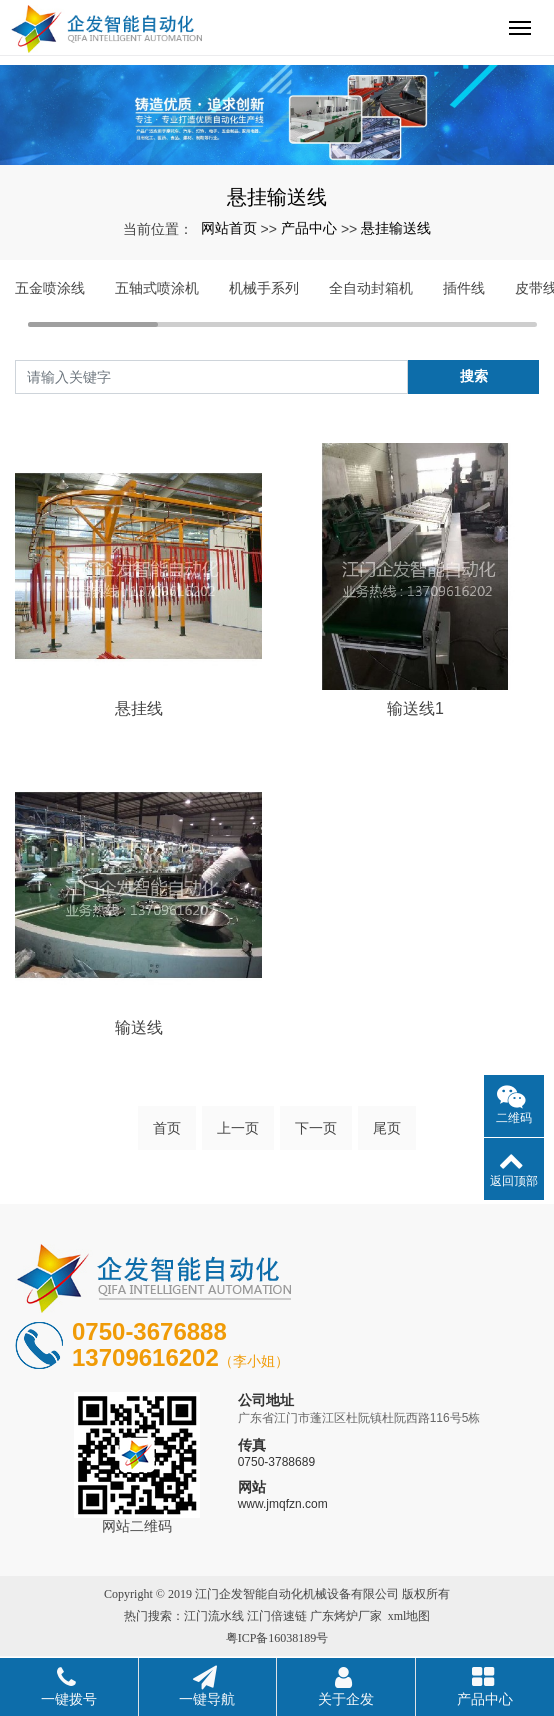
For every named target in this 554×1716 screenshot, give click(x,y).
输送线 (139, 1027)
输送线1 (415, 708)
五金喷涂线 (50, 288)
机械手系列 (264, 288)
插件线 (464, 288)
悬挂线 (139, 708)
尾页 (387, 1128)
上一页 (238, 1128)
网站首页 (229, 228)
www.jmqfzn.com (283, 1504)
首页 (167, 1128)
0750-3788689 (276, 1462)
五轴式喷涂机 (157, 288)
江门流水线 (214, 1616)
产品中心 (309, 228)
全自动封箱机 (371, 288)
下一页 (316, 1128)
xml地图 (409, 1616)
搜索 (474, 376)
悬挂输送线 (396, 228)
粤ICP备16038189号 (277, 1638)
